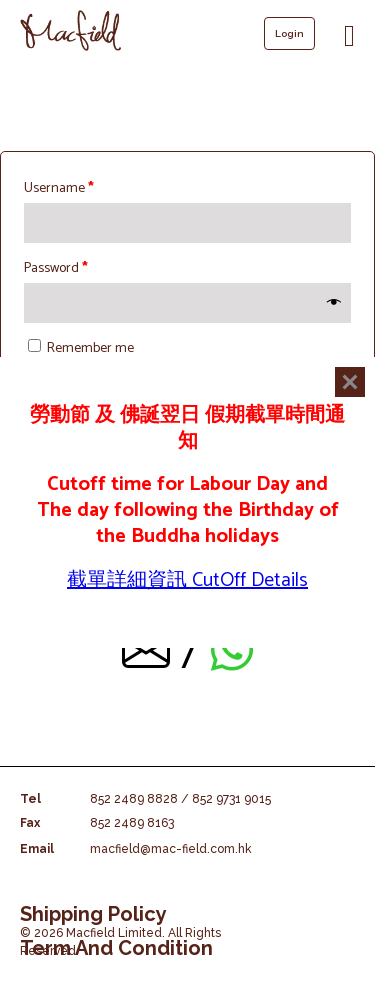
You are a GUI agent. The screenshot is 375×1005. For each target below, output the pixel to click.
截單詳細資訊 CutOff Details (187, 580)
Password (56, 268)
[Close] (350, 382)
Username (59, 188)
